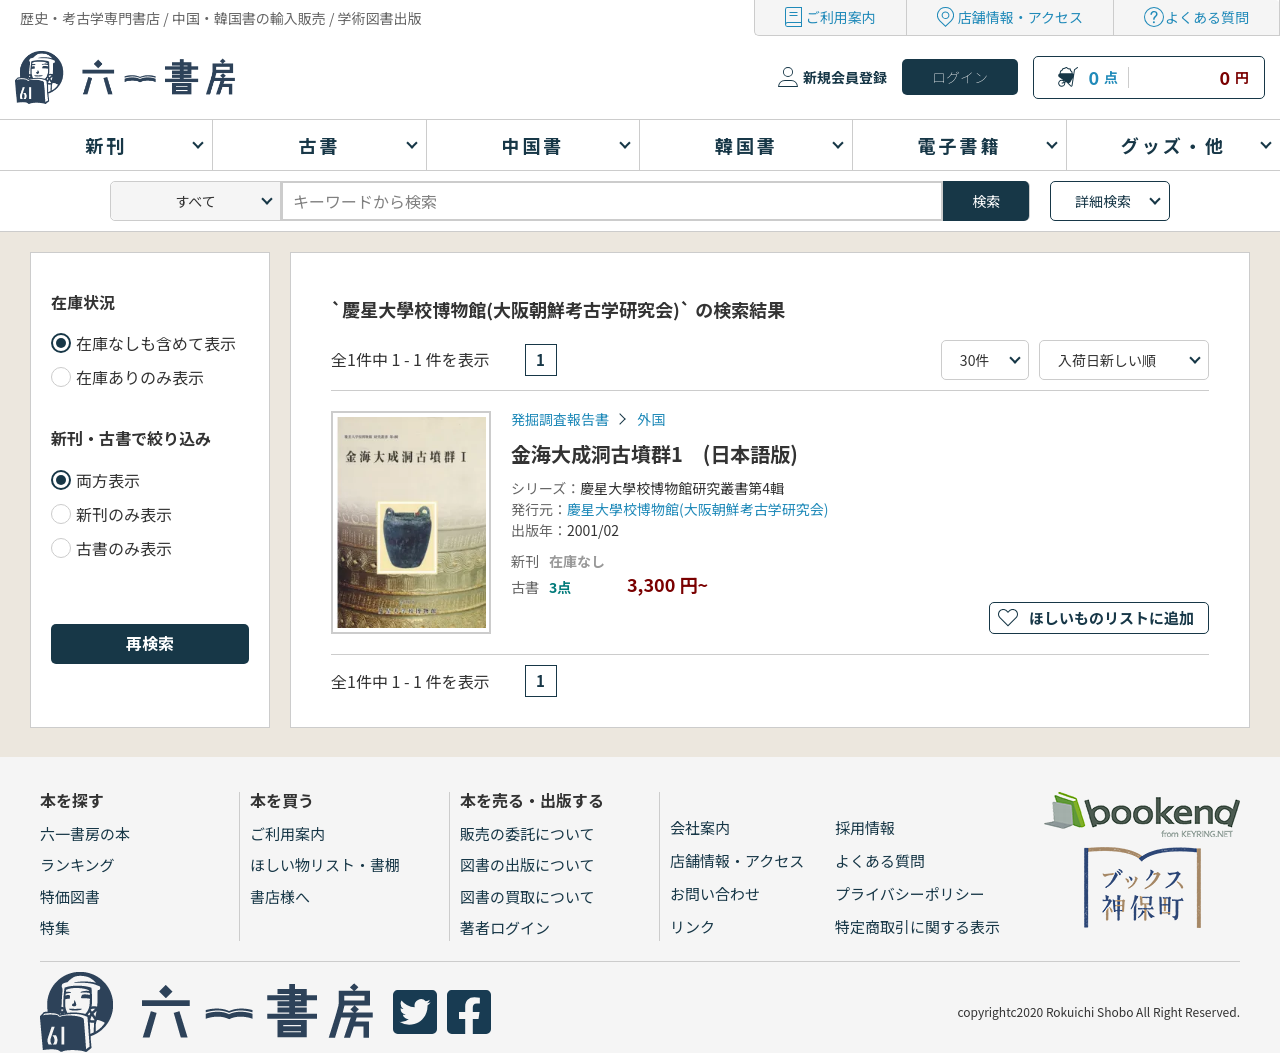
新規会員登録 (845, 77)
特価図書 (70, 896)
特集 (55, 927)
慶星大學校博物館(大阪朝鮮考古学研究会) (697, 509)
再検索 (150, 643)
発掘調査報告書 (560, 419)
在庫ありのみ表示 (140, 377)
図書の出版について (527, 864)
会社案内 (700, 827)
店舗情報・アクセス (1020, 17)
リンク (692, 926)
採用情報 (865, 827)
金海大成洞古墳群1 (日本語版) (654, 453)
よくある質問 (1207, 17)
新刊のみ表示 (124, 514)
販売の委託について (527, 833)
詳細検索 (1103, 201)
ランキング (77, 864)
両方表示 (108, 480)
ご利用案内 (841, 17)
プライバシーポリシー (910, 893)
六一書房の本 (85, 833)
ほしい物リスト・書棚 (325, 864)
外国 (651, 419)
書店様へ (280, 896)
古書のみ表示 (124, 548)
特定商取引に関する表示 (917, 926)
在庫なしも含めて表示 (156, 343)
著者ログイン (505, 927)
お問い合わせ (715, 893)
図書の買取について (527, 896)
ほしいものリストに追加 (1111, 617)
